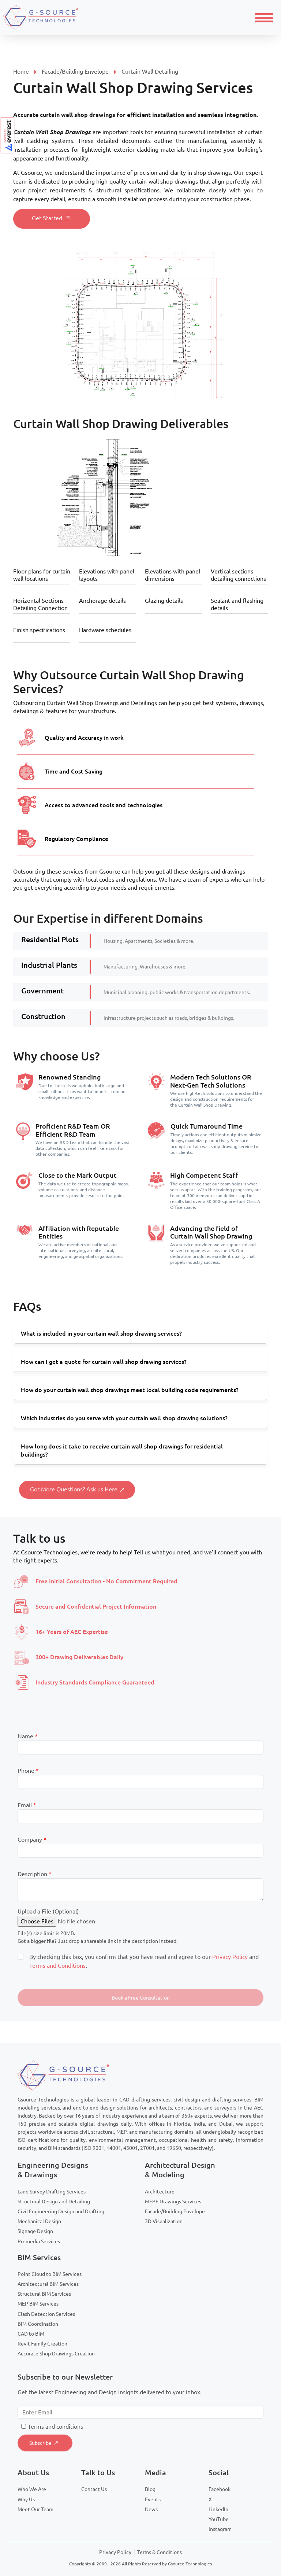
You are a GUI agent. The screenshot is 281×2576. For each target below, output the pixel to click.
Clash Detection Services (46, 2314)
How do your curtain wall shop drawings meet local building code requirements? (130, 1390)
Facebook (220, 2489)
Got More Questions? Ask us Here (77, 1490)
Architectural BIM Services (48, 2284)
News (151, 2510)
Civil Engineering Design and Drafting (61, 2212)
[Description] (140, 1890)
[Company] (140, 1851)
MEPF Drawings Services (173, 2202)
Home (21, 71)
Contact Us (94, 2489)
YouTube (219, 2520)
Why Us (26, 2500)
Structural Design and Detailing (54, 2202)
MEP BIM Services (38, 2304)
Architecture (160, 2192)
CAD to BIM (31, 2334)
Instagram (220, 2529)
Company (32, 1840)
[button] (140, 1998)
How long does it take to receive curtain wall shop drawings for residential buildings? (122, 1450)
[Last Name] (140, 1748)
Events (153, 2500)
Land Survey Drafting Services (52, 2192)
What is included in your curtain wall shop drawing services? (101, 1334)
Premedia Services (39, 2242)
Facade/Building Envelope (75, 71)
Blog (150, 2489)
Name (28, 1736)
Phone (28, 1771)
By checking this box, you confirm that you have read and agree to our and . (144, 1961)
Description (35, 1874)
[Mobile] (140, 1782)
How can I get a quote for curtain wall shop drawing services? (104, 1362)
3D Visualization (164, 2222)
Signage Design (35, 2231)
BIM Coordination (38, 2324)
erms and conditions (57, 2427)
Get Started (52, 218)
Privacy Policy (230, 1957)
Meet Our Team (35, 2510)
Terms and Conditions (57, 1966)
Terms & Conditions (159, 2552)
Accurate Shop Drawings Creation (56, 2354)
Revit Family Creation (42, 2344)
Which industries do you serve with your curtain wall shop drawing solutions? (124, 1418)
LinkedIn (218, 2510)
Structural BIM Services (44, 2294)
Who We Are (32, 2489)
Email (27, 1805)
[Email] (140, 1817)
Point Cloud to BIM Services (50, 2274)
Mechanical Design (39, 2222)
